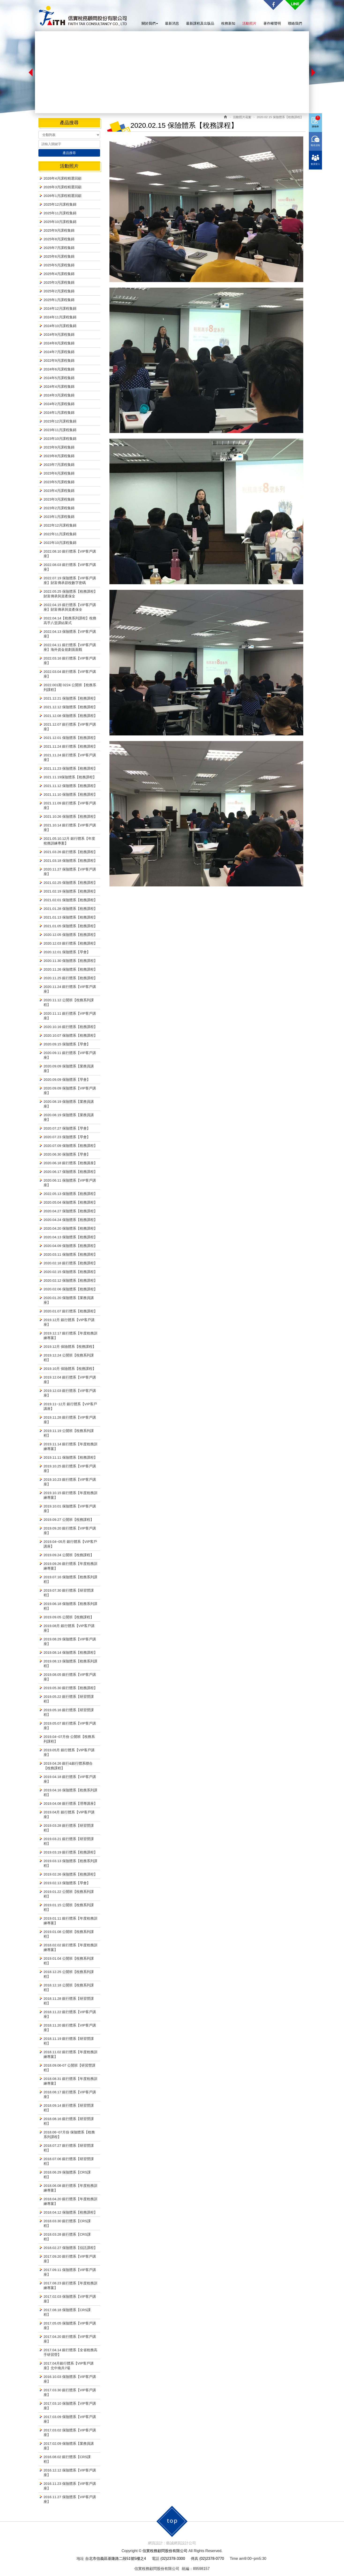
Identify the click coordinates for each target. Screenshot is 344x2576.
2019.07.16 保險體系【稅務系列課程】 (70, 1579)
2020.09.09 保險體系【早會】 (67, 1079)
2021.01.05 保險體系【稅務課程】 (70, 926)
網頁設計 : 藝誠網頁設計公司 (172, 2543)
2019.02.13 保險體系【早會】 (67, 1883)
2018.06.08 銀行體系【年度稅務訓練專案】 (70, 2188)
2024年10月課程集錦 (60, 326)
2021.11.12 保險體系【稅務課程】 (70, 786)
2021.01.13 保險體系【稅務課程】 (70, 917)
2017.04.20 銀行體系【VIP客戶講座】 (70, 2339)
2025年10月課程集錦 (60, 222)
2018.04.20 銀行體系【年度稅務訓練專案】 (70, 2201)
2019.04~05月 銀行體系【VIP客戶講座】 (70, 1544)
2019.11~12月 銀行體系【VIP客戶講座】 (70, 1406)
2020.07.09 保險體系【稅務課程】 (70, 1146)
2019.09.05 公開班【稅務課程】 (69, 1617)
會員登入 (315, 164)
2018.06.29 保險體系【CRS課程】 (67, 2174)
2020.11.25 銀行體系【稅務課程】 (70, 978)
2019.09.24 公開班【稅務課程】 (69, 1555)
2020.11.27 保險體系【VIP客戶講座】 (70, 871)
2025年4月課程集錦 (59, 274)
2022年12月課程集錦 (60, 525)
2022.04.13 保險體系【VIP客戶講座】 (70, 633)
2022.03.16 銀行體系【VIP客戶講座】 (70, 660)
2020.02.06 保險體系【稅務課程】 (70, 1289)
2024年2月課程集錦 (59, 404)
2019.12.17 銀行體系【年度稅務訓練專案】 (70, 1335)
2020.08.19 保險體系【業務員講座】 (69, 1104)
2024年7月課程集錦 (59, 352)
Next (313, 72)
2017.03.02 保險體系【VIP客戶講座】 (70, 2432)
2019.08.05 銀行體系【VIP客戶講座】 (70, 1676)
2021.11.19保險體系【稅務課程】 (70, 777)
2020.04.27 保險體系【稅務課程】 (70, 1211)
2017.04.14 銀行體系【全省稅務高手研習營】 (70, 2352)
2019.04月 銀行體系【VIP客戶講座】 (69, 1814)
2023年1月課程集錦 (59, 517)
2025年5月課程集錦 (59, 265)
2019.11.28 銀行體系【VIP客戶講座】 (70, 1419)
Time (234, 2559)
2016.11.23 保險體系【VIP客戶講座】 (70, 2486)
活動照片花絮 (242, 117)
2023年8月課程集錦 (59, 456)
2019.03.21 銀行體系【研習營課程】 (69, 1841)
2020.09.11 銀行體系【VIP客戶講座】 (70, 1055)
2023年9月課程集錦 (59, 447)
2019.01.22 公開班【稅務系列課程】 (69, 1894)
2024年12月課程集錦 (60, 308)
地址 (80, 2559)
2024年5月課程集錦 (59, 378)
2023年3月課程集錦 (59, 499)
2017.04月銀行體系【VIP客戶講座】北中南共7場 (68, 2365)
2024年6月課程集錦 (59, 369)
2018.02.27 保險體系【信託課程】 (70, 2248)
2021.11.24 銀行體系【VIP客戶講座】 (70, 757)
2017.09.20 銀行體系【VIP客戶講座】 (70, 2258)
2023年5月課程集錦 (59, 482)
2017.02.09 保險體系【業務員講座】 (69, 2445)
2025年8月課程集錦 (59, 239)
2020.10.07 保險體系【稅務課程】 (70, 1035)
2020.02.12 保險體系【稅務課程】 (70, 1280)
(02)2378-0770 (211, 2559)
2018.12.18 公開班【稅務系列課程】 (69, 1987)
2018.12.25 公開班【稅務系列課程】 (69, 1974)
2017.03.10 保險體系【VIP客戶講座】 (70, 2405)
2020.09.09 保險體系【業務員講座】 (69, 1068)
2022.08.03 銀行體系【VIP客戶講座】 (70, 567)
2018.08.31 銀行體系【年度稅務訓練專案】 (70, 2081)
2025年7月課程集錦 (59, 248)
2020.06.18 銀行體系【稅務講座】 (70, 1163)
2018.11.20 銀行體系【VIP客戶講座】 (70, 2027)
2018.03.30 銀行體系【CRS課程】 (67, 2223)
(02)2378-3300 (173, 2559)
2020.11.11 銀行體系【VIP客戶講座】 (70, 1015)
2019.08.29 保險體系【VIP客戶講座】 (70, 1641)
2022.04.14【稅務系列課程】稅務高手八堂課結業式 (70, 620)
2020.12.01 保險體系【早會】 (67, 952)
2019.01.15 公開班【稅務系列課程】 (69, 1907)
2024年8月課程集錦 (59, 343)
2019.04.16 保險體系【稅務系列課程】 (70, 1792)
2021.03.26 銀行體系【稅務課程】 (70, 852)
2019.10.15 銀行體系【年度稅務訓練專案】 (70, 1495)
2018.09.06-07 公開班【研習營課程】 (69, 2067)
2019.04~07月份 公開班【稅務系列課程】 (69, 1739)
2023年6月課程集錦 (59, 473)
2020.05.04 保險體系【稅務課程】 (70, 1202)
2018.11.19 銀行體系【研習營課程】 (69, 2041)
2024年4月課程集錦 (59, 386)
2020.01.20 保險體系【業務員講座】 (69, 1300)
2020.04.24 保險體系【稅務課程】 (70, 1220)
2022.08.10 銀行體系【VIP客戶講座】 (70, 553)
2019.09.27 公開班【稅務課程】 (69, 1519)
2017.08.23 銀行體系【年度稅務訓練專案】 (70, 2285)
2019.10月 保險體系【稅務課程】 (70, 1369)
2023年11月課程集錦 (60, 430)
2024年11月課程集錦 (60, 317)
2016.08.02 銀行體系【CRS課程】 (67, 2459)
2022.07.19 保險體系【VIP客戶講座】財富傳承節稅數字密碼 (70, 580)
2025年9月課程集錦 (59, 230)
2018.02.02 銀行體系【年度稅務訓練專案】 (70, 1947)
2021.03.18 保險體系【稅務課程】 (70, 860)
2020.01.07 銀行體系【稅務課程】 (70, 1311)
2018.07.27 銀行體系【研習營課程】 (69, 2147)
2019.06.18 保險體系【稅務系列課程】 (70, 1606)
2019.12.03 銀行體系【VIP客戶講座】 (70, 1393)
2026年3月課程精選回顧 (63, 187)
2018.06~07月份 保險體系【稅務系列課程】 (69, 2134)
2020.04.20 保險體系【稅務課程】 (70, 1228)
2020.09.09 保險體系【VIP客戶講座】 (70, 1090)
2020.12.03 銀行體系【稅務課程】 (70, 943)
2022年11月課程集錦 (60, 534)
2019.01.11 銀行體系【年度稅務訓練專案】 (70, 1920)
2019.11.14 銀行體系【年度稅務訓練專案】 (70, 1446)
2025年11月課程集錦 (60, 213)
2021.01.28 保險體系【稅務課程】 (70, 909)
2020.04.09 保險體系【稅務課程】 (70, 1246)
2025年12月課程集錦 (60, 204)
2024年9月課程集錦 (59, 334)
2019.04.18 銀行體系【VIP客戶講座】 (70, 1779)
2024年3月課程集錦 (59, 395)
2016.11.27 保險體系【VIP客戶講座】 (70, 2499)
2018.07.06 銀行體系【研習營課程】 (69, 2161)
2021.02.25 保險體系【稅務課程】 (70, 883)
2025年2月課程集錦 (59, 291)
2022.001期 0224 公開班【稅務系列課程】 (70, 687)
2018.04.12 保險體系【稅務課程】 (70, 2212)
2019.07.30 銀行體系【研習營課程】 (69, 1592)
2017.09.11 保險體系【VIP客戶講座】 (70, 2272)
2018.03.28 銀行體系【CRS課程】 (67, 2236)
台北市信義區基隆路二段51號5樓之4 (115, 2559)
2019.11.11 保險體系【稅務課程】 (70, 1457)
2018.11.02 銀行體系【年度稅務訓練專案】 (70, 2054)
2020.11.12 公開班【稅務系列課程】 (69, 1002)
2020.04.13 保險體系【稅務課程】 (70, 1237)
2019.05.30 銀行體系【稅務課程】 (70, 1688)
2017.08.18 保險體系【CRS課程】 (67, 2312)
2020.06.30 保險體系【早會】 (67, 1154)
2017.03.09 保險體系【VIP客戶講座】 (70, 2419)
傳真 (194, 2559)
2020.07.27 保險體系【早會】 (67, 1128)
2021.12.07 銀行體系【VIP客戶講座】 (70, 726)
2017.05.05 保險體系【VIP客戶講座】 (70, 2325)
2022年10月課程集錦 (60, 543)
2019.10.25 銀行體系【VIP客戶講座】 (70, 1468)
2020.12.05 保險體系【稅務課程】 (70, 935)
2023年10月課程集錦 (60, 439)
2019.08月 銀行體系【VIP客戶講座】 (69, 1628)
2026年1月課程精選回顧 (63, 196)
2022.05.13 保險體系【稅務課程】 (70, 1194)
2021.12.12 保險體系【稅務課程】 (70, 707)
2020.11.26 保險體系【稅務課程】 (70, 969)
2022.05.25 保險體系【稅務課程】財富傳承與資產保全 (70, 593)
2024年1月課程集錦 (59, 412)
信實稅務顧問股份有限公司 (82, 16)
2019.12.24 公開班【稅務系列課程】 (69, 1357)
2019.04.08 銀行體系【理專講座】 (70, 1803)
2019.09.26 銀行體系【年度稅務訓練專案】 (70, 1566)
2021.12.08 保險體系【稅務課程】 (70, 716)
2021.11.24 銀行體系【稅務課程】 (70, 746)
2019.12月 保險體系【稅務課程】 (70, 1346)
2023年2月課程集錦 (59, 508)
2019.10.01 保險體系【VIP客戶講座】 (70, 1508)
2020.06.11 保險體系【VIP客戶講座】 (70, 1182)
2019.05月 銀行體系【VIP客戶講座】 (69, 1752)
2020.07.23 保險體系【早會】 (67, 1137)
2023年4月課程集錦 (59, 491)
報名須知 (315, 145)
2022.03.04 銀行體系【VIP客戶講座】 (70, 674)
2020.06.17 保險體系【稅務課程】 (70, 1172)
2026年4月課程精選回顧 (63, 178)
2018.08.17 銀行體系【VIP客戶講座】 (70, 2094)
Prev (31, 72)
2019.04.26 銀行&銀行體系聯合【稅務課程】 (68, 1765)
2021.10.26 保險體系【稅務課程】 (70, 816)
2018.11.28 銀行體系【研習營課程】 (69, 2000)
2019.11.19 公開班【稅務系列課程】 (69, 1433)
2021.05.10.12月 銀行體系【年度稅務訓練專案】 (69, 840)
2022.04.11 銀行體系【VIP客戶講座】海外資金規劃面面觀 (70, 647)
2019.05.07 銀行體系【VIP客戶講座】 (70, 1725)
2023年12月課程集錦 (60, 421)
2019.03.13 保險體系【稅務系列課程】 (70, 1863)
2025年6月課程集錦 (59, 256)
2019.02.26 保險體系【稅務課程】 (70, 1874)
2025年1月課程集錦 (59, 300)
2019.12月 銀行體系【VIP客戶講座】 (69, 1322)
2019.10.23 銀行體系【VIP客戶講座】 (70, 1481)
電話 (155, 2559)
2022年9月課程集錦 (59, 360)
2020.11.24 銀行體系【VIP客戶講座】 (70, 989)
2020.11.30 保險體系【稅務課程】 (70, 961)
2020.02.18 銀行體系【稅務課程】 (70, 1263)
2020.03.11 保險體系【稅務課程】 (70, 1254)
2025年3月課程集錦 (59, 282)
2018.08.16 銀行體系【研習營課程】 (69, 2121)
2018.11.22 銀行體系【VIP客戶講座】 (70, 2014)
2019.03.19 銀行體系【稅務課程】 (70, 1852)
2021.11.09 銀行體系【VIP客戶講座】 (70, 805)
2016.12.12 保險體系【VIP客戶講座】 (70, 2472)
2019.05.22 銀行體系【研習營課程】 (69, 1699)
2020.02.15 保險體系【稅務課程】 (70, 1272)
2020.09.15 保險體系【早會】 (67, 1044)
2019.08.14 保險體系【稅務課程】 (70, 1652)
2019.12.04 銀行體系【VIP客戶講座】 (70, 1379)
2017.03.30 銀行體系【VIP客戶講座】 (70, 2392)
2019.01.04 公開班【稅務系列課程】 (69, 1960)
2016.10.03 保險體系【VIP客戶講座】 (70, 2379)
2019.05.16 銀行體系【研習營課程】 (69, 1712)
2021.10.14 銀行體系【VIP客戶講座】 (70, 827)
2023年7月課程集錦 (59, 465)
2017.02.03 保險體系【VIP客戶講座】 (70, 2298)
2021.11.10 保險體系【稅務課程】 (70, 794)
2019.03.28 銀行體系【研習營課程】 (69, 1827)
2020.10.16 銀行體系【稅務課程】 (70, 1027)
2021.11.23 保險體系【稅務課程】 (70, 768)
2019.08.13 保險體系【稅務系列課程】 (70, 1663)
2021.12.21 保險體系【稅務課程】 (70, 698)
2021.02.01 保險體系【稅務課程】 (70, 900)
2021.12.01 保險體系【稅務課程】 (70, 738)
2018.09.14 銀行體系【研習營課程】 (69, 2107)
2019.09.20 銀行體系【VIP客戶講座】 (70, 1530)
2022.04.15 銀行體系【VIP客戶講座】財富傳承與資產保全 (70, 607)
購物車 (316, 122)
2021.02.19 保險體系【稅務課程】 (70, 891)
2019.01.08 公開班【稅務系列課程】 (69, 1934)
